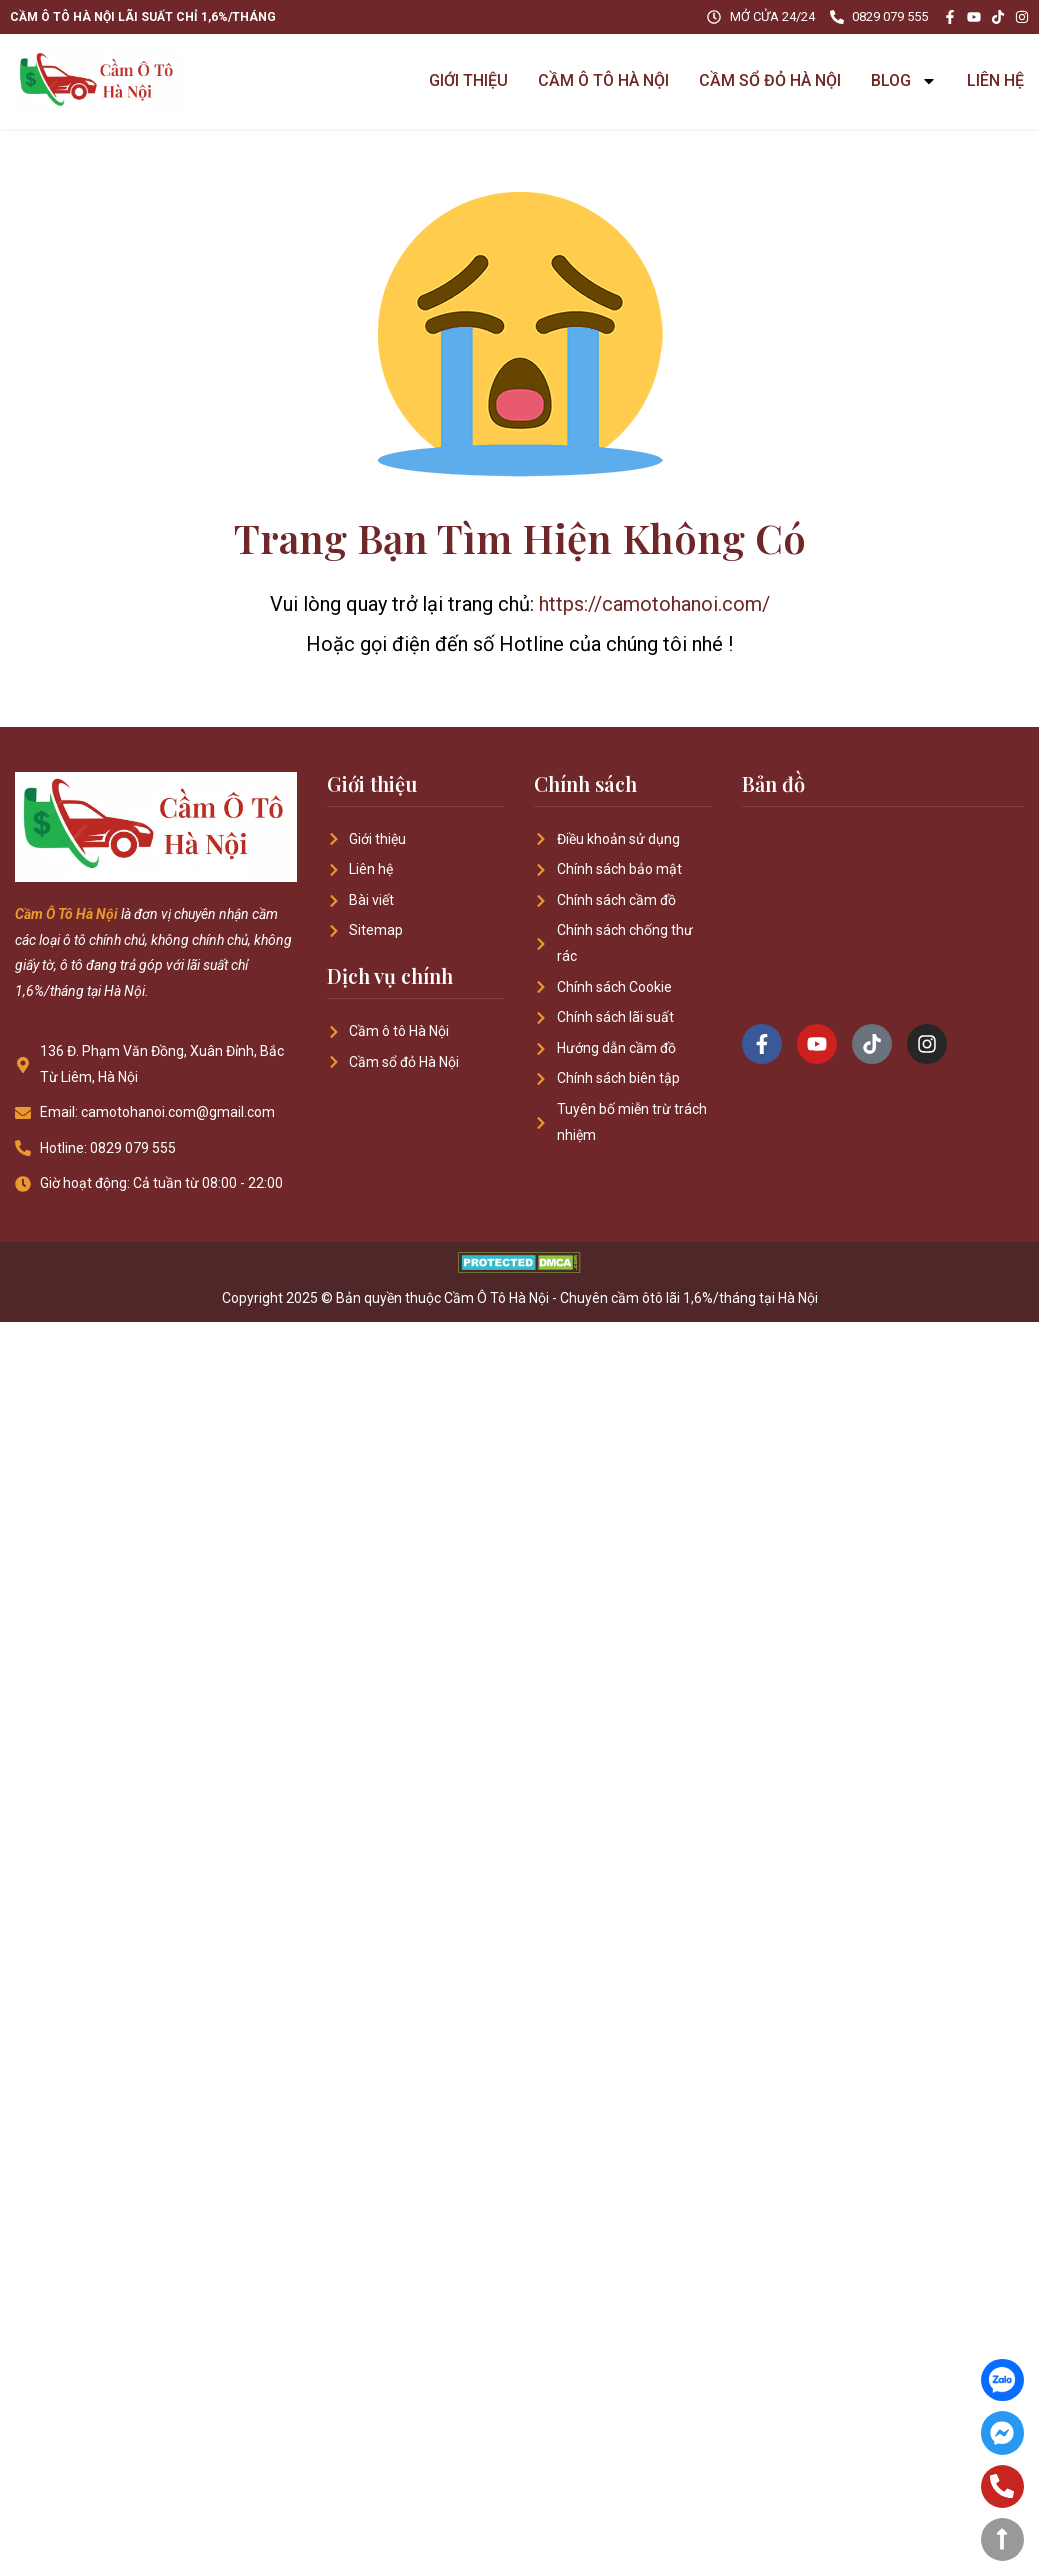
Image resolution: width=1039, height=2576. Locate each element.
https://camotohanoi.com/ (654, 604)
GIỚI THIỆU (468, 80)
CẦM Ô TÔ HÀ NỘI (603, 80)
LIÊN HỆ (995, 80)
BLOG (904, 81)
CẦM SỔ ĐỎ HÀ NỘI (770, 80)
